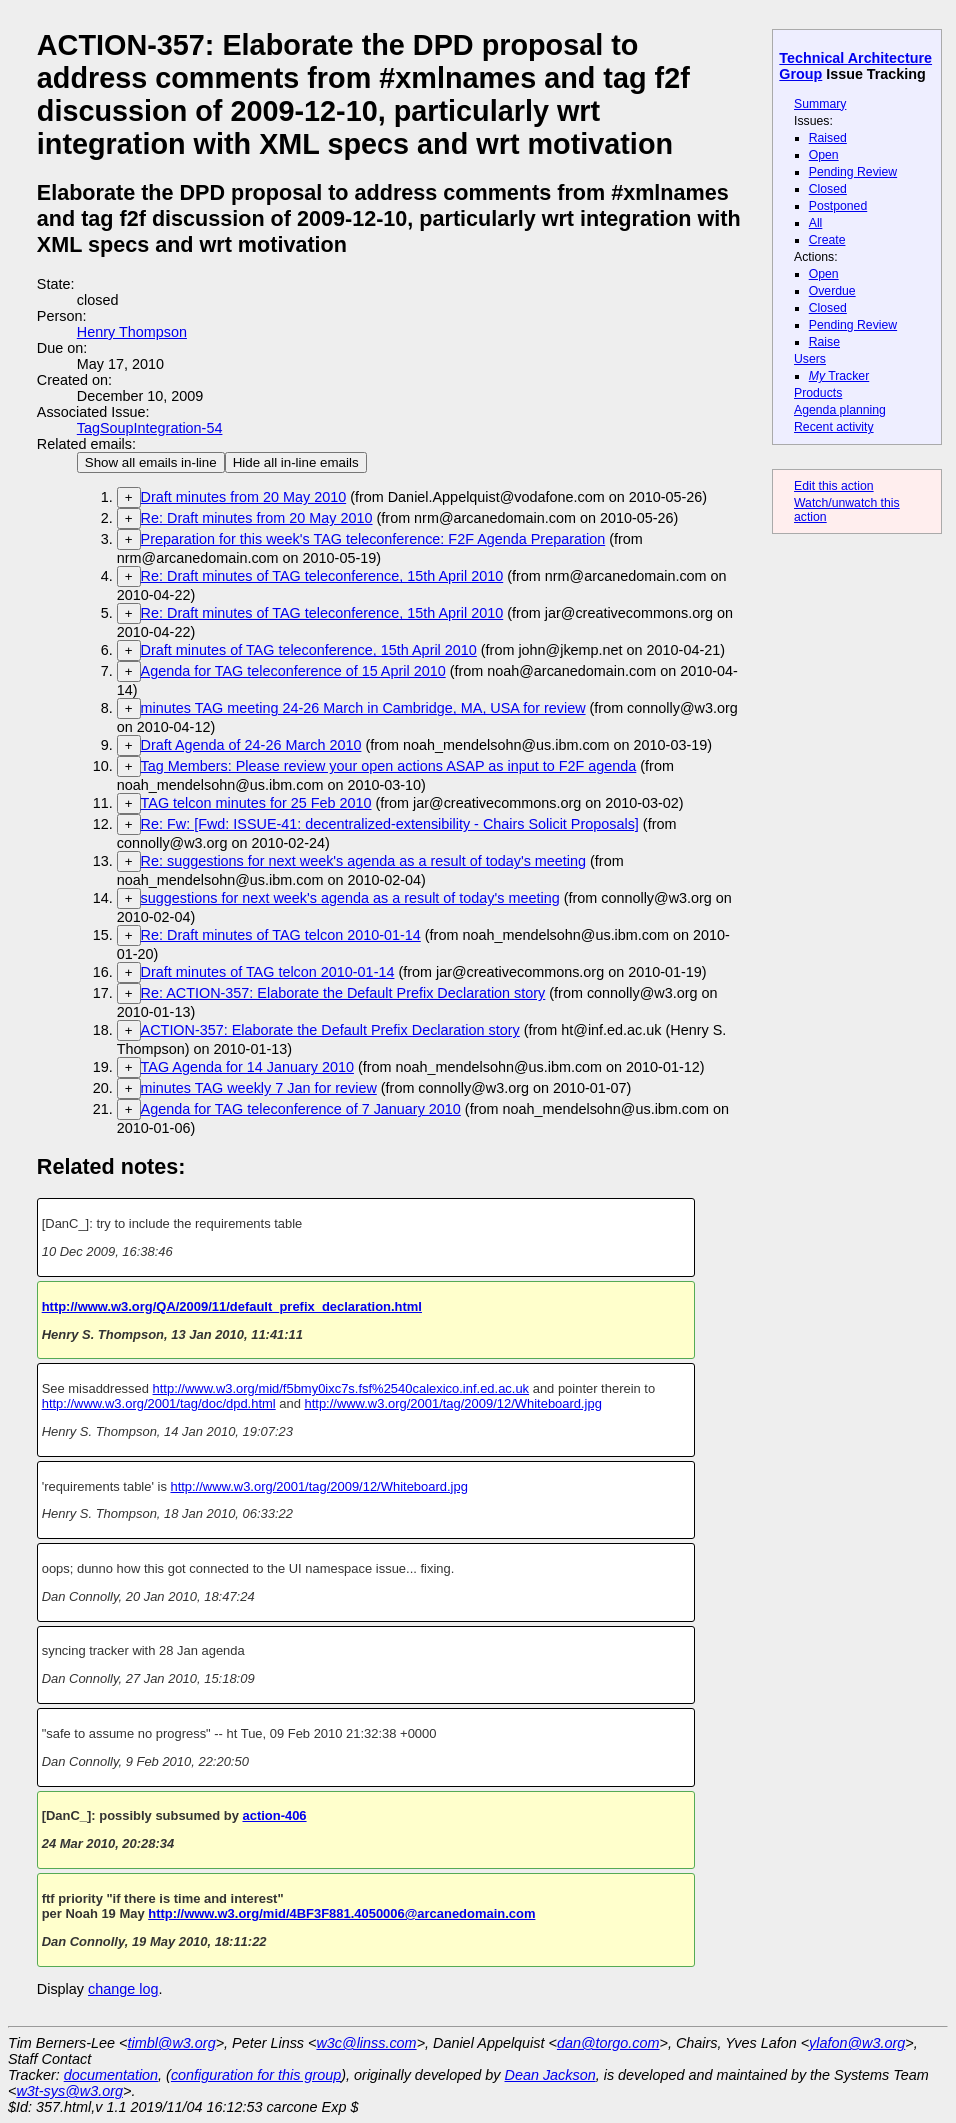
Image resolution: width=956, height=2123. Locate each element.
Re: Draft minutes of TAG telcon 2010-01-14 (281, 935)
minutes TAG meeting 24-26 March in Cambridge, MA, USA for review (363, 708)
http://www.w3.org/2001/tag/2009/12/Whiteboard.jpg (453, 1403)
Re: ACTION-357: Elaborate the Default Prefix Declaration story (343, 993)
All (816, 223)
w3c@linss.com (366, 2043)
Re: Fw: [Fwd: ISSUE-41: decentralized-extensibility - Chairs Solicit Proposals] (390, 824)
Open (824, 155)
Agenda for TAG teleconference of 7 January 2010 (301, 1109)
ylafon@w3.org (857, 2043)
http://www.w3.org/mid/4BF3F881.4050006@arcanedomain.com (341, 1913)
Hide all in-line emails (296, 462)
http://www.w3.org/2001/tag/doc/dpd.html (159, 1403)
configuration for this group (256, 2075)
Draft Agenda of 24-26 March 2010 (251, 745)
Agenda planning (840, 410)
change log (123, 1989)
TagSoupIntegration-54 (150, 428)
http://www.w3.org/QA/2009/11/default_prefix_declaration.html (232, 1306)
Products (818, 393)
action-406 (274, 1815)
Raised (828, 138)
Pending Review (853, 172)
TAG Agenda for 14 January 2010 (247, 1067)
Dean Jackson (550, 2075)
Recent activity (834, 427)
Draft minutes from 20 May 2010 (244, 497)
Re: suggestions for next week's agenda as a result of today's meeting (363, 861)
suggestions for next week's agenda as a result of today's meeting (350, 898)
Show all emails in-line (151, 462)
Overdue (832, 291)
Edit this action (834, 486)
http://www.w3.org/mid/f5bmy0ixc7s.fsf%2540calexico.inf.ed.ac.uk (341, 1388)
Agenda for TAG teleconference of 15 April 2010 (293, 671)
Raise (824, 342)
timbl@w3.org (171, 2043)
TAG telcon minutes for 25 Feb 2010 (256, 803)
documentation (111, 2075)
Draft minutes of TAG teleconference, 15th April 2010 (309, 650)
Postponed (838, 206)
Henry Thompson (132, 332)
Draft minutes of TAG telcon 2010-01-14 (268, 972)
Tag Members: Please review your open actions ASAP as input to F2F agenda (389, 766)
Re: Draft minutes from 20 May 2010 (257, 518)
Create (827, 240)
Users (810, 359)
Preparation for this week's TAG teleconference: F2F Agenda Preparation (373, 539)
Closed (828, 189)
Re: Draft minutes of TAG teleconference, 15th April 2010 (322, 576)
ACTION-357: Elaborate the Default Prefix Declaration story (330, 1030)
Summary (820, 104)
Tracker (839, 376)
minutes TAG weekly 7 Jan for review (259, 1088)
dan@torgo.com (608, 2043)
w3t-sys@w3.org (69, 2091)
